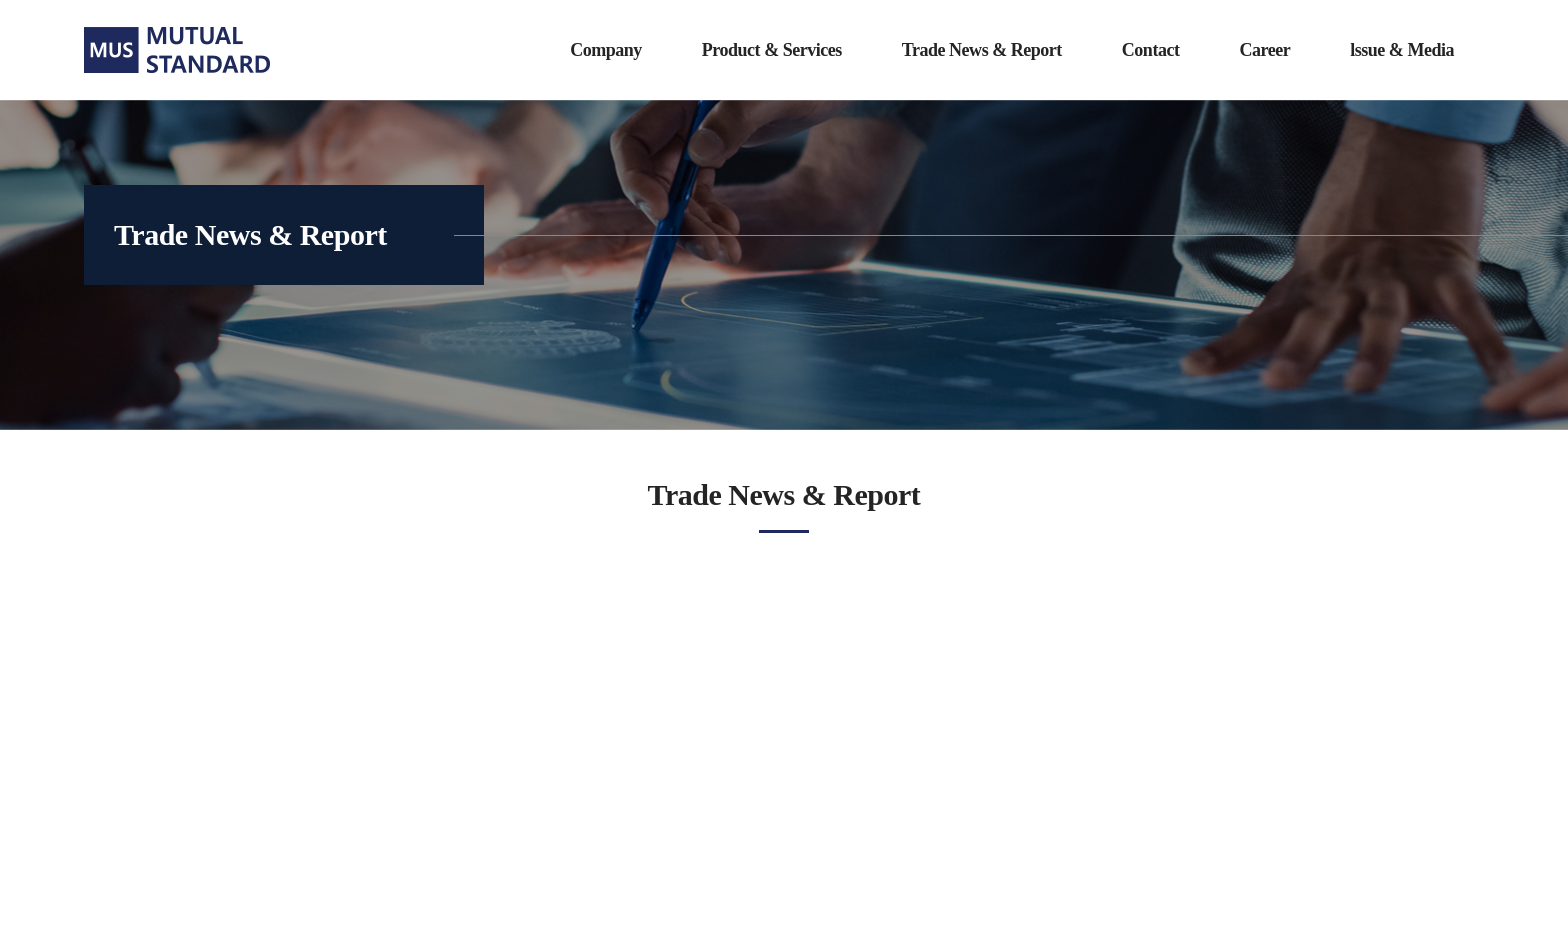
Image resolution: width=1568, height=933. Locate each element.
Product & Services (772, 50)
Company (606, 50)
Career (1264, 50)
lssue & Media (1402, 50)
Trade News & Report (982, 50)
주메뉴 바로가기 (0, 0)
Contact (1151, 50)
